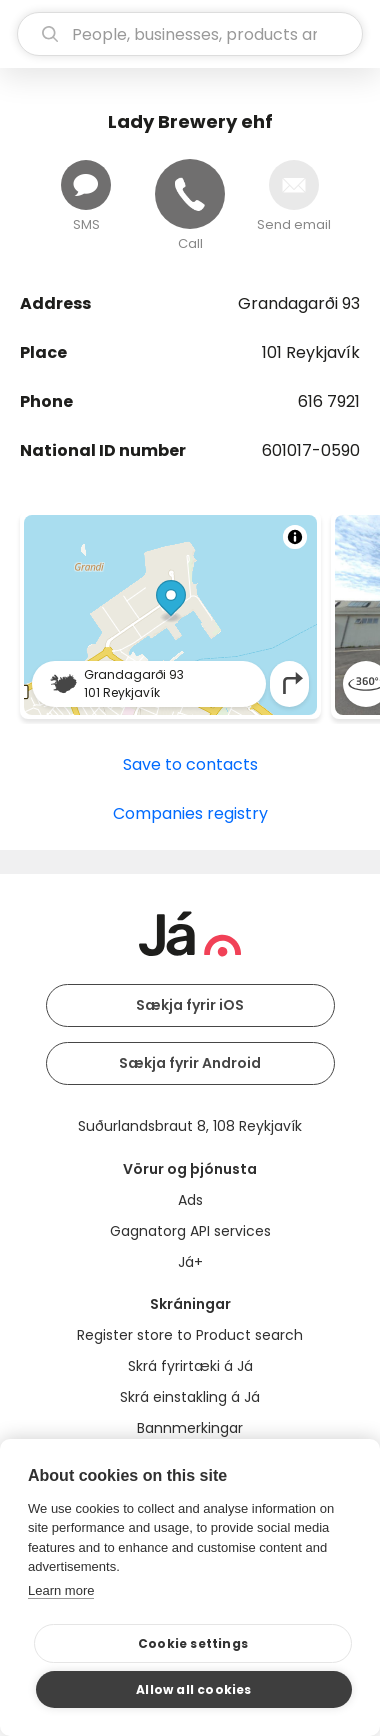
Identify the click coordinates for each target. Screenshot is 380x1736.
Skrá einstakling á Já (190, 1397)
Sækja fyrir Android (190, 1063)
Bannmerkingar (190, 1428)
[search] (190, 34)
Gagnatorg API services (190, 1231)
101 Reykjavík (311, 352)
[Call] (190, 194)
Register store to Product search (190, 1335)
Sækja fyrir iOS (190, 1005)
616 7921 (329, 401)
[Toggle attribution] (295, 537)
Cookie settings (193, 1643)
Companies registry (190, 813)
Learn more (61, 1590)
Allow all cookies (193, 1689)
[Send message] (86, 185)
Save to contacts (190, 764)
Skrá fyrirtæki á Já (190, 1366)
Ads (190, 1200)
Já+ (190, 1262)
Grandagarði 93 (299, 303)
